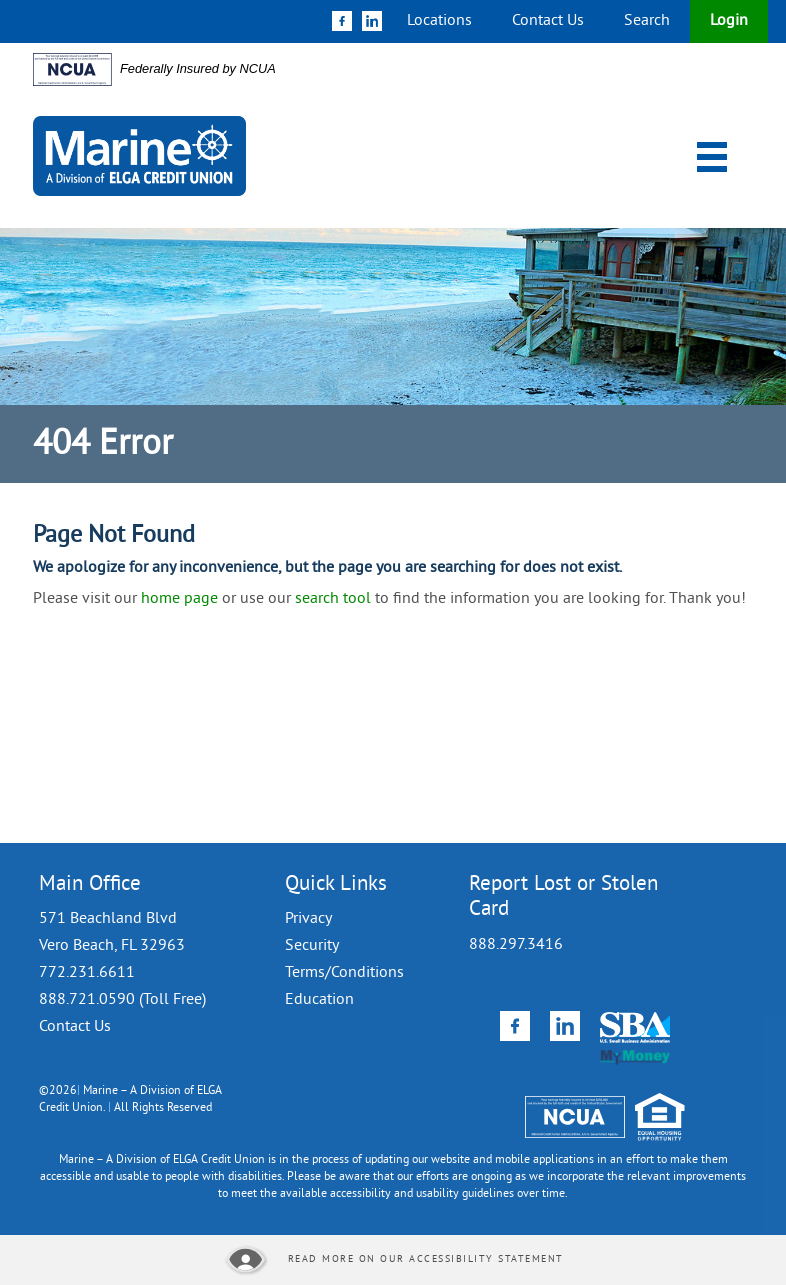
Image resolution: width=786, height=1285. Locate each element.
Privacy (308, 919)
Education (319, 1000)
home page (179, 599)
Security (312, 946)
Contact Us (548, 21)
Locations (439, 21)
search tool (333, 599)
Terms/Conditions (344, 973)
